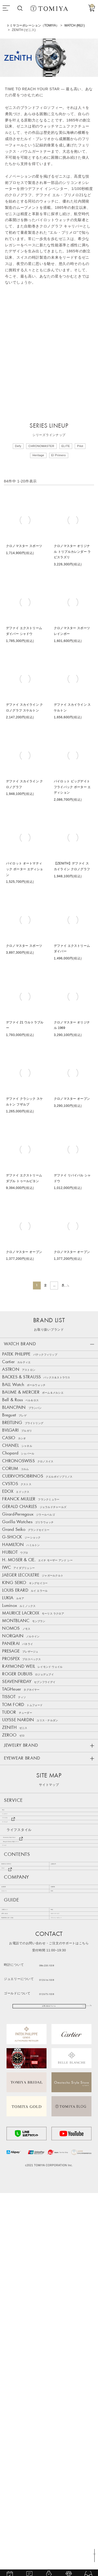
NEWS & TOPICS (18, 2190)
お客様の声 (62, 2190)
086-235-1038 (61, 2339)
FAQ (57, 2266)
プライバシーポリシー (71, 2289)
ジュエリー (16, 2095)
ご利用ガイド (14, 2266)
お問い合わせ (14, 2278)
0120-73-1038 (61, 2368)
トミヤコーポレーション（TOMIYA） (33, 25)
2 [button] (39, 1288)
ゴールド (14, 2164)
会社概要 (11, 2228)
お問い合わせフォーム (49, 2385)
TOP (92, 2553)
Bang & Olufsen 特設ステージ (33, 2153)
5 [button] (65, 1288)
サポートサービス (67, 2278)
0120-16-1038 (61, 2354)
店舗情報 (60, 2228)
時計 (10, 2084)
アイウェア (16, 2118)
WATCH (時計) (74, 25)
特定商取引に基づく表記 (23, 2289)
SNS (57, 2240)
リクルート (13, 2240)
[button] (75, 1288)
